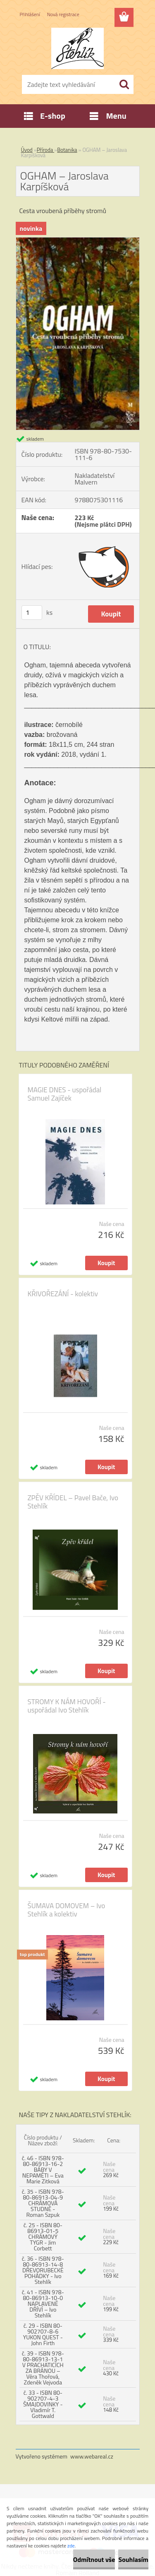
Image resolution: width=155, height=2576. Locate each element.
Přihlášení (30, 14)
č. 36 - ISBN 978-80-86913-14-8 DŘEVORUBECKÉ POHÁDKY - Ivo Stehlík (43, 2270)
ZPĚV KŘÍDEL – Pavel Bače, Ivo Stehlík (73, 1502)
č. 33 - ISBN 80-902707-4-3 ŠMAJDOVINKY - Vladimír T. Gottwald (43, 2404)
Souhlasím (133, 2559)
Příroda (46, 150)
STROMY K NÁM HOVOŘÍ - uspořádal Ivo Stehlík (67, 1706)
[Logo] (77, 48)
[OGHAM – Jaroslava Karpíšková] (77, 241)
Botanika (67, 150)
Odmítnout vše (94, 2559)
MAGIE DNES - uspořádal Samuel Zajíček (65, 1094)
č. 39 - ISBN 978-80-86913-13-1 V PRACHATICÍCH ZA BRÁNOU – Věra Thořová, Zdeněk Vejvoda (43, 2368)
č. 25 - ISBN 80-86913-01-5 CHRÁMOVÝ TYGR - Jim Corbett (43, 2236)
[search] (124, 84)
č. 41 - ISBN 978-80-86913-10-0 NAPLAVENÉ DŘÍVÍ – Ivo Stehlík (43, 2303)
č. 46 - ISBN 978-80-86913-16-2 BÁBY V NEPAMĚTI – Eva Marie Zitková (43, 2169)
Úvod (27, 150)
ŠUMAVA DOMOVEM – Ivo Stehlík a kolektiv (66, 1910)
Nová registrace (63, 14)
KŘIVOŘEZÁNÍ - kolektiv (63, 1294)
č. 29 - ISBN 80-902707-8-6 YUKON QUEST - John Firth (43, 2334)
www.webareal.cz (91, 2456)
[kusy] (31, 612)
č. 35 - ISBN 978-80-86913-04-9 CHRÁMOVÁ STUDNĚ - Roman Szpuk (43, 2203)
